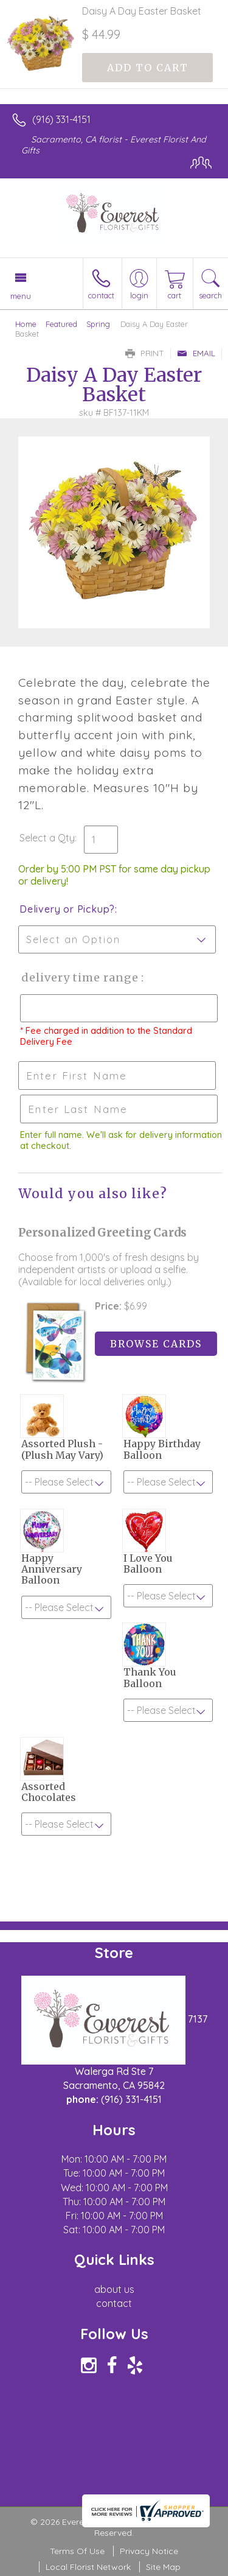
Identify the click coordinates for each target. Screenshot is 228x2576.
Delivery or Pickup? (67, 909)
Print (144, 353)
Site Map (163, 2566)
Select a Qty (47, 838)
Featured (61, 324)
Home (25, 324)
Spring (98, 324)
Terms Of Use (77, 2551)
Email (196, 353)
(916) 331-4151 (61, 119)
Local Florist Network (88, 2566)
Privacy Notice (149, 2551)
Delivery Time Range (79, 977)
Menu (20, 296)
